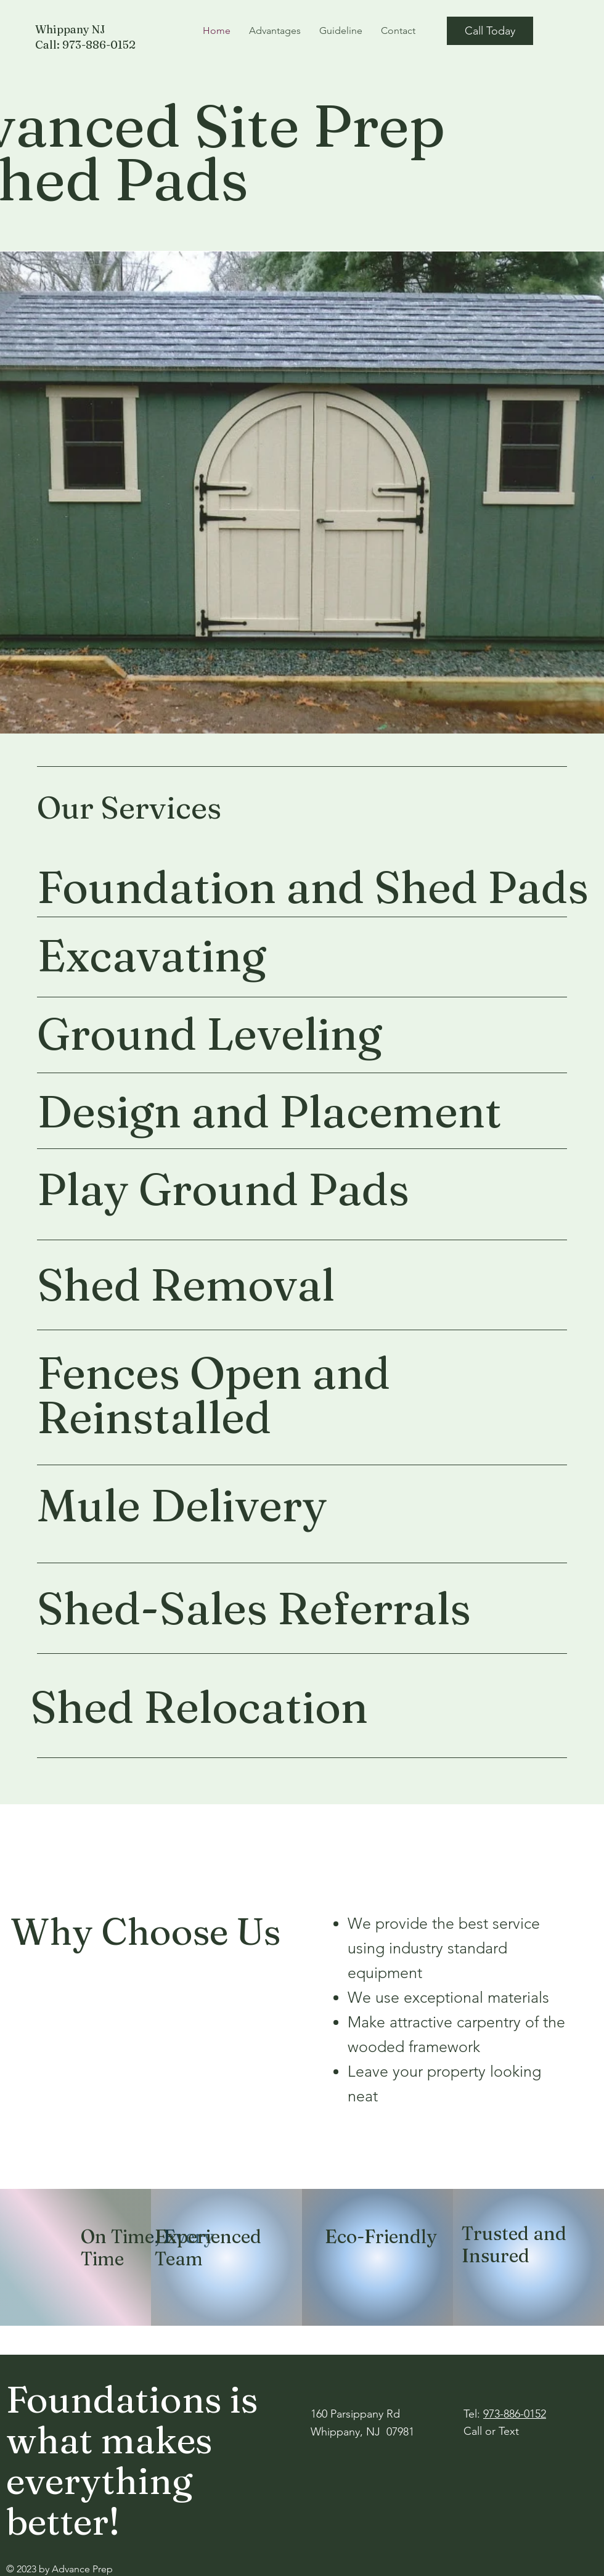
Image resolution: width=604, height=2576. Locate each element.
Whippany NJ (70, 29)
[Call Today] (490, 31)
